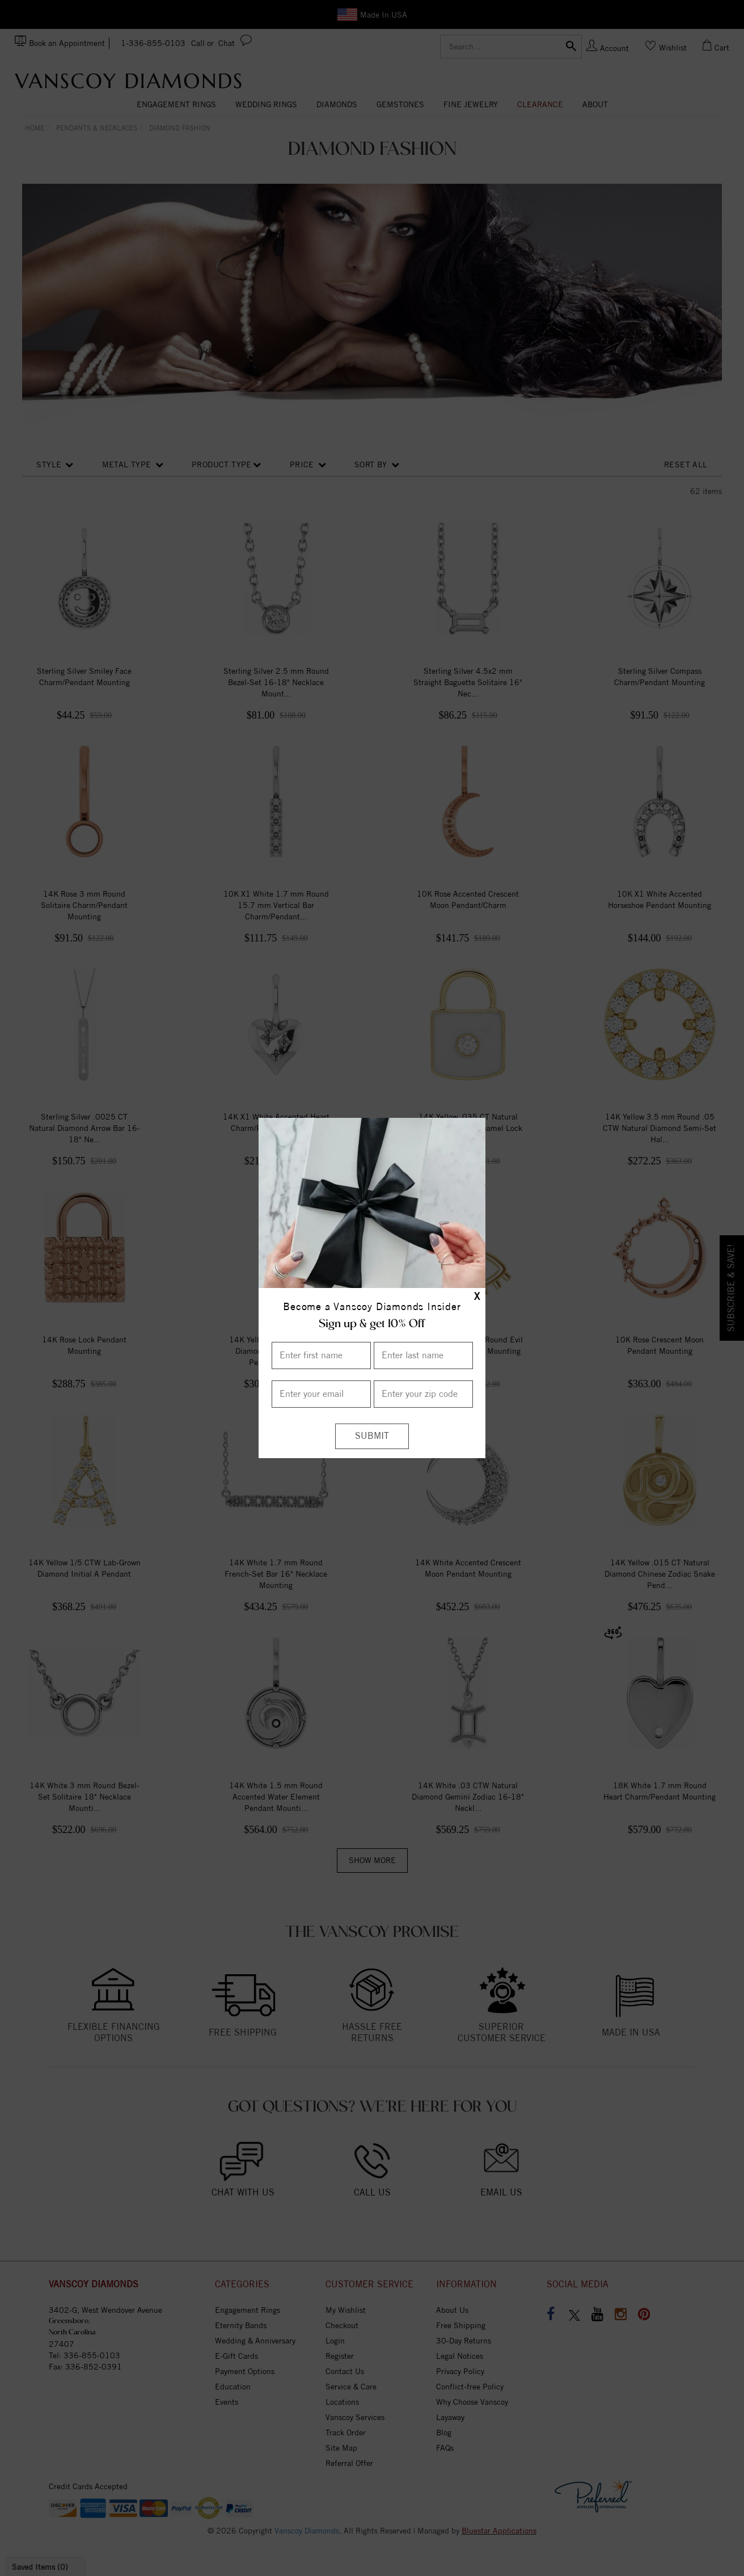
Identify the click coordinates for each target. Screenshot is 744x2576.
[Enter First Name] (321, 1355)
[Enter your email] (321, 1394)
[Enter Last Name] (423, 1355)
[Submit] (372, 1436)
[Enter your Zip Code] (423, 1394)
